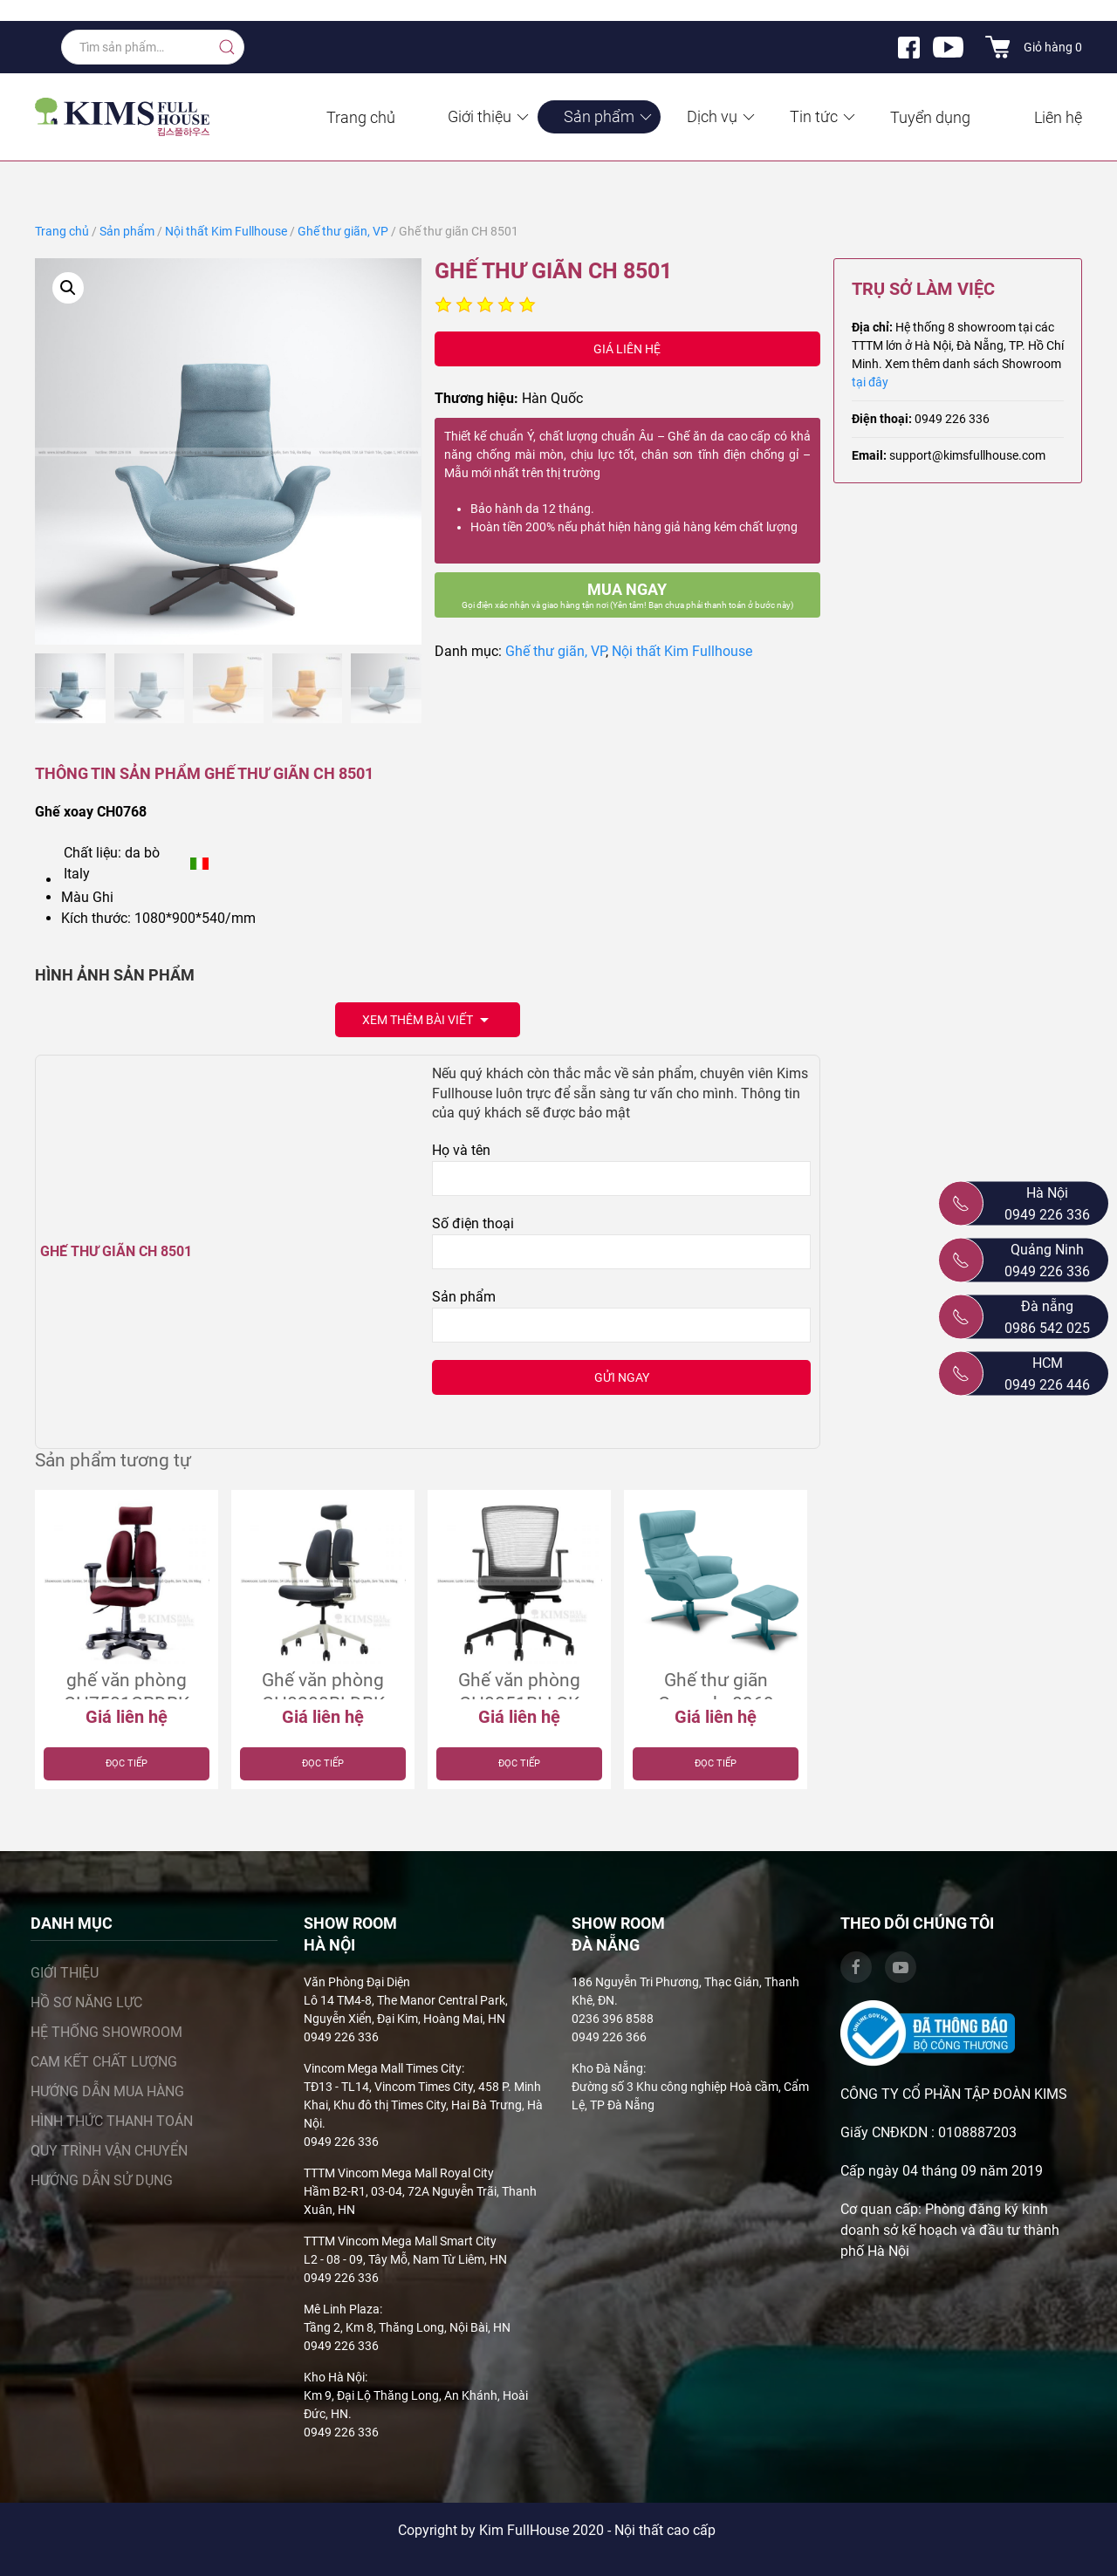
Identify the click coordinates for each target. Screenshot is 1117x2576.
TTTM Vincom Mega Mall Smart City (400, 2241)
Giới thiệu (489, 116)
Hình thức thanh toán (112, 2121)
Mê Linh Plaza (342, 2309)
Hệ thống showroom (106, 2032)
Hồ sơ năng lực (86, 2002)
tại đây (870, 382)
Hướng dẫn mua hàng (107, 2091)
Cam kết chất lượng (104, 2061)
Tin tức (824, 116)
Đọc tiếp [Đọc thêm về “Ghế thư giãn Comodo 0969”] (716, 1763)
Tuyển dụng (930, 117)
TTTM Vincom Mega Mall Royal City (399, 2173)
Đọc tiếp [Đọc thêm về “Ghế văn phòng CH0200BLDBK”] (323, 1763)
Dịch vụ (722, 116)
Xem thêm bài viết (427, 1020)
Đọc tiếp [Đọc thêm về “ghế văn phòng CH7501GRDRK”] (126, 1763)
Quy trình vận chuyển (109, 2150)
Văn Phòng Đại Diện (357, 1982)
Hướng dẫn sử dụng (102, 2180)
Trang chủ (360, 117)
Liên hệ (1058, 117)
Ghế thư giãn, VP (343, 231)
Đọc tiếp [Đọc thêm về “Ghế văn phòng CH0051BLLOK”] (519, 1763)
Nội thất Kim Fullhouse (226, 231)
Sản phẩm (609, 116)
